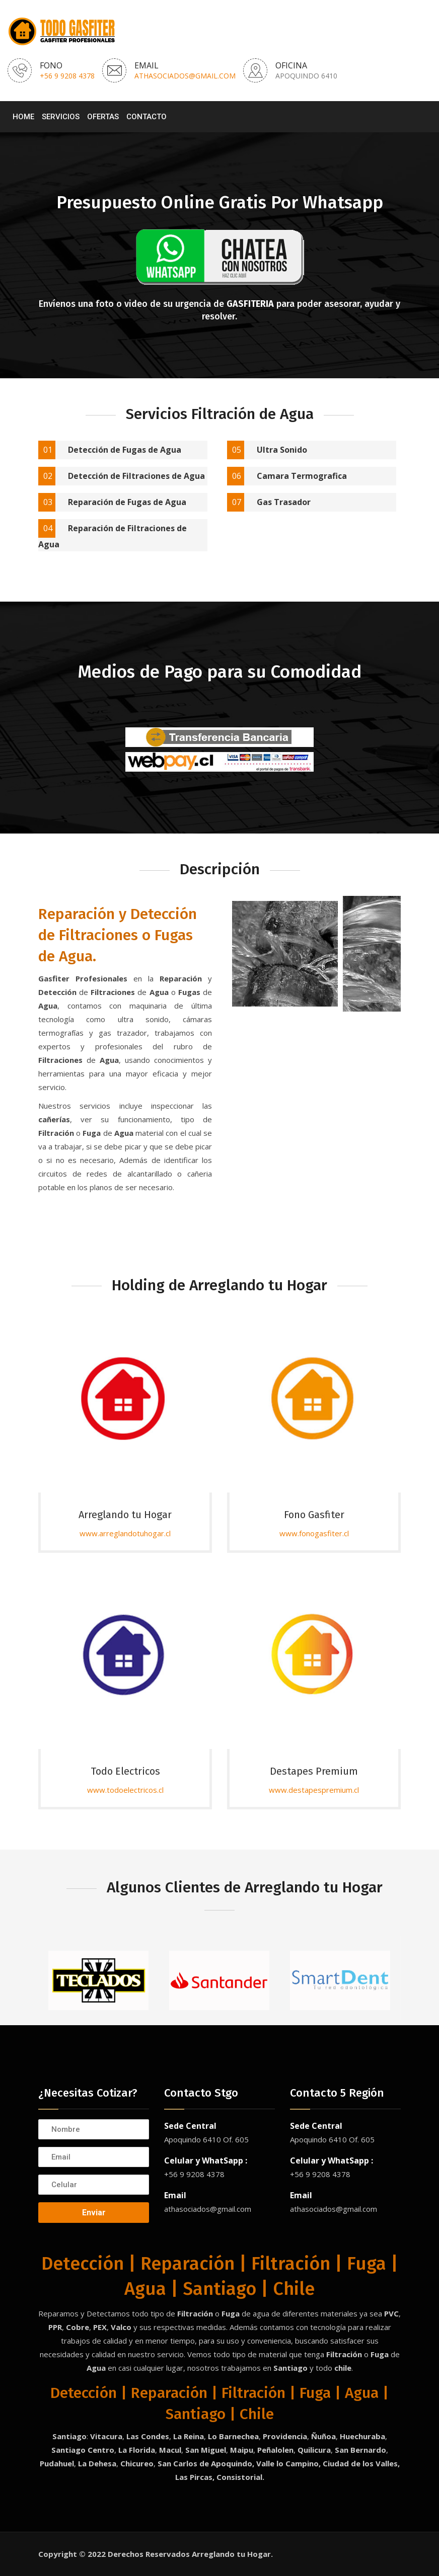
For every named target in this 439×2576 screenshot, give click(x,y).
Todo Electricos (125, 1771)
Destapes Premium (314, 1771)
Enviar (94, 2212)
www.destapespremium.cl (314, 1790)
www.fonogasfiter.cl (314, 1533)
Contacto (146, 116)
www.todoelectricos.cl (125, 1790)
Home (23, 116)
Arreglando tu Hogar (125, 1515)
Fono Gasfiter (314, 1515)
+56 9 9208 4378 (67, 75)
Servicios (61, 116)
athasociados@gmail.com (185, 75)
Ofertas (103, 116)
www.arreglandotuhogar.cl (125, 1533)
